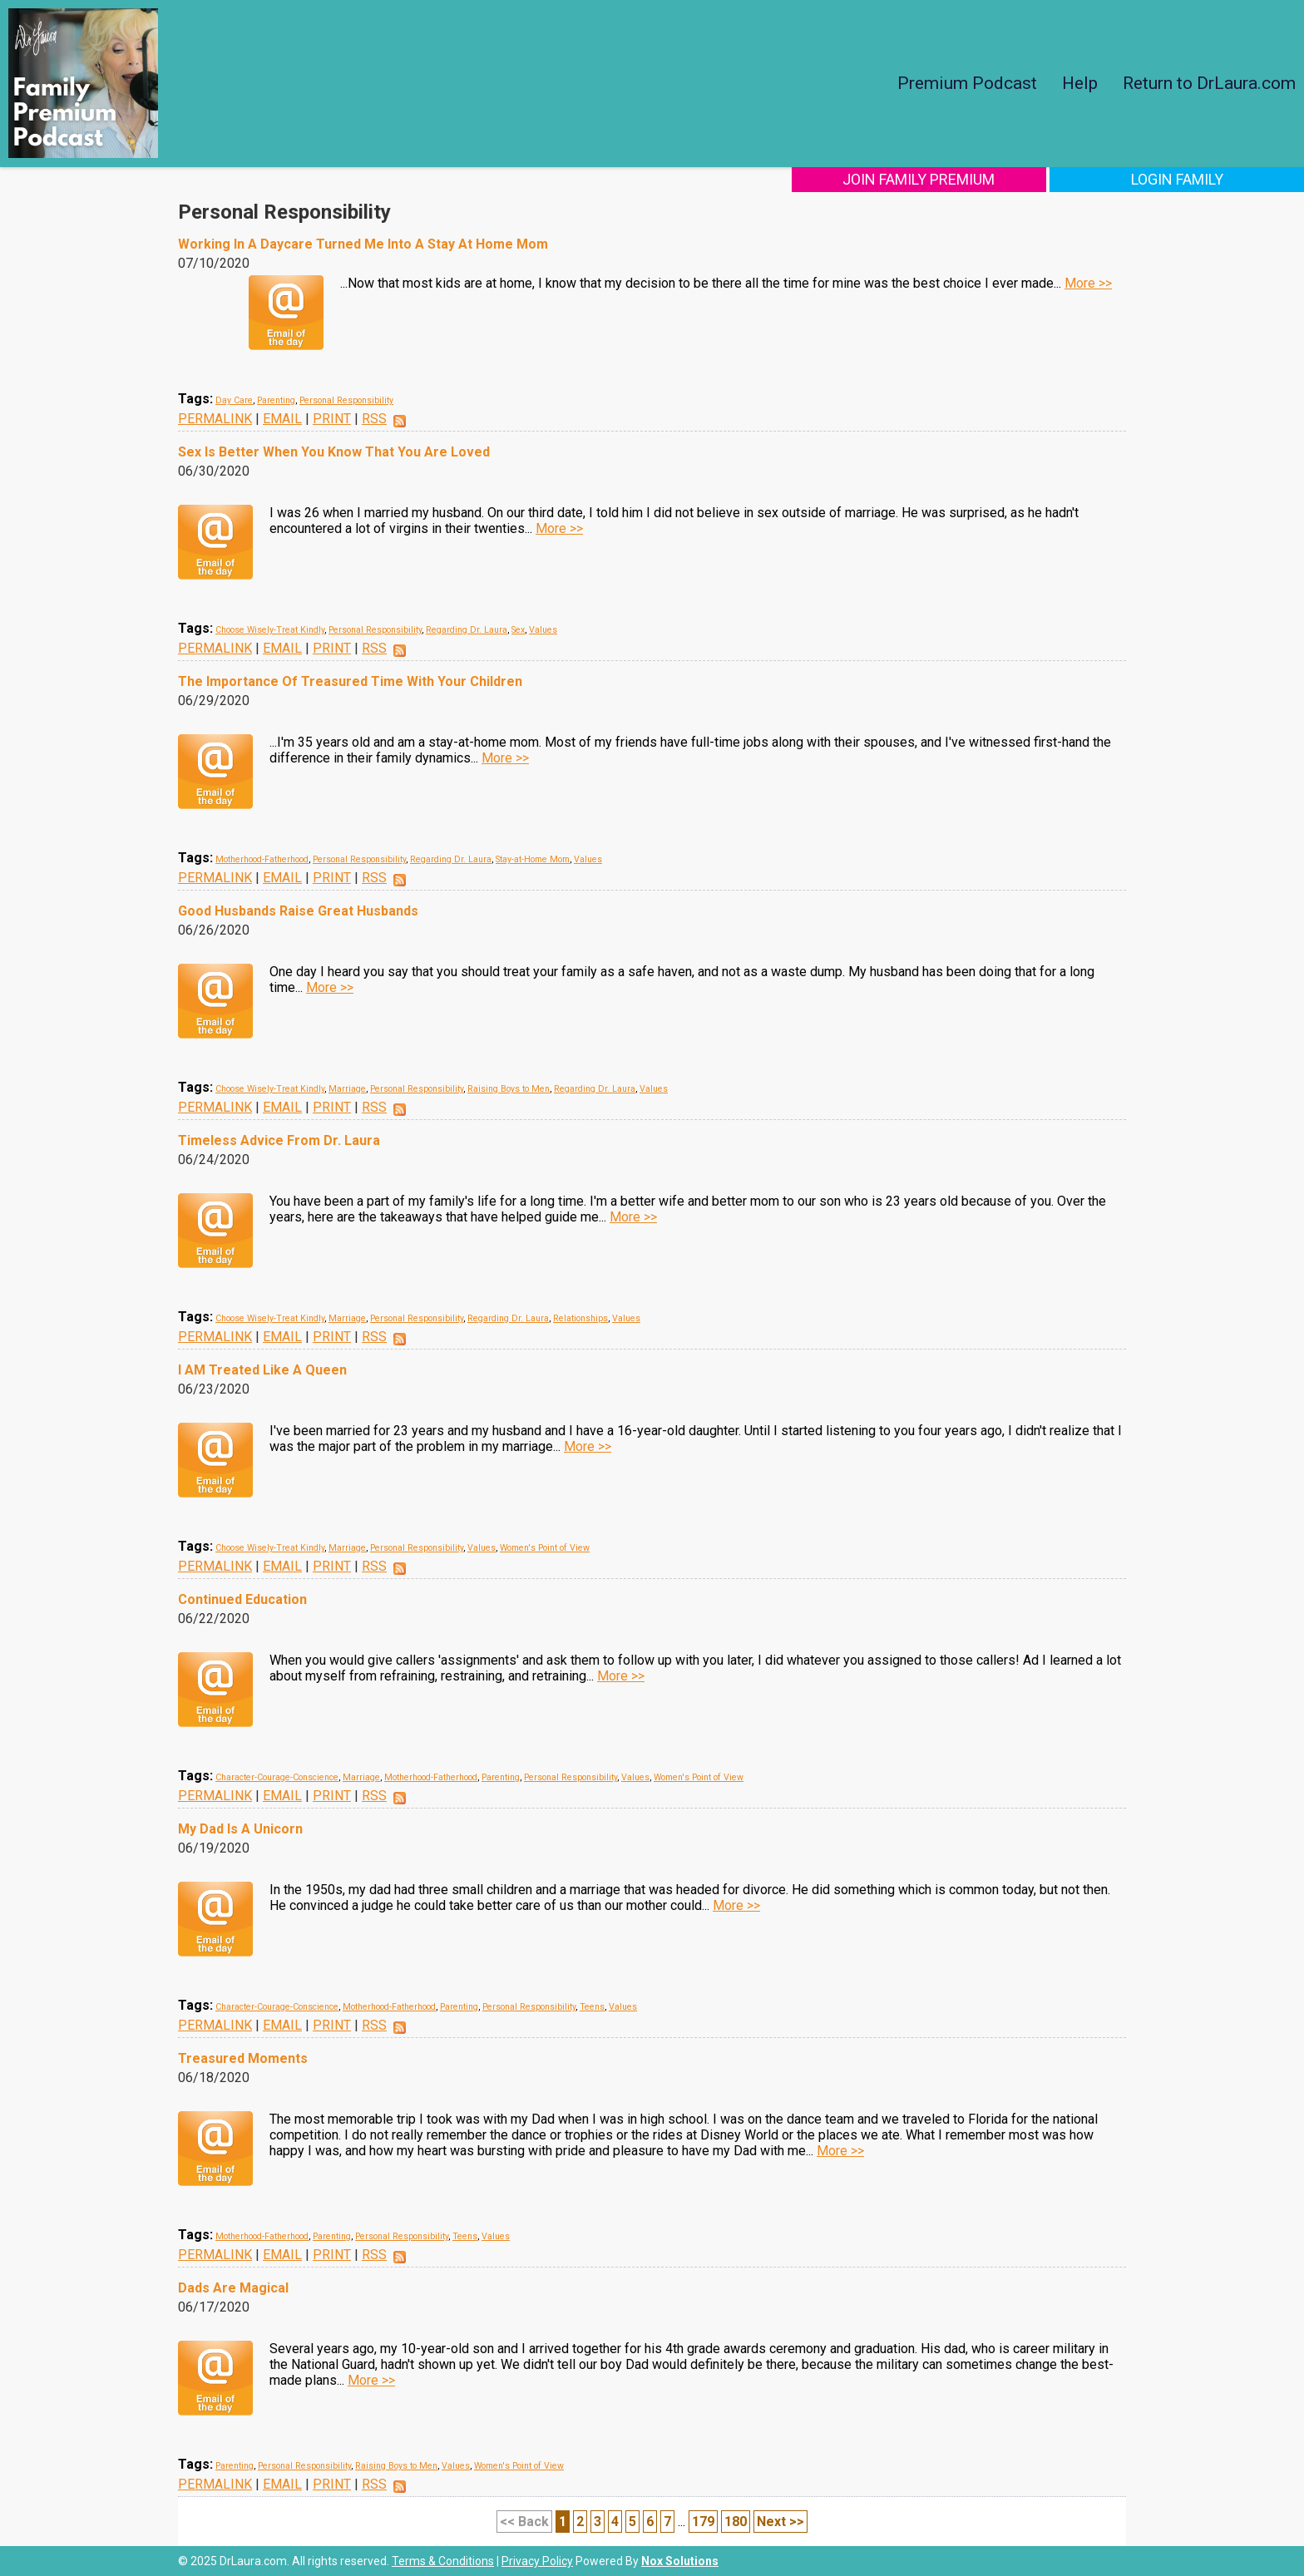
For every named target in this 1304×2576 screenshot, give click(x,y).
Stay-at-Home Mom (533, 859)
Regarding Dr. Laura (466, 629)
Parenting (276, 400)
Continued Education (242, 1599)
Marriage (347, 1088)
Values (543, 629)
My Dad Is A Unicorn (240, 1829)
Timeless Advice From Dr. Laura (279, 1140)
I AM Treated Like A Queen (262, 1370)
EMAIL (282, 419)
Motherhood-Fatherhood (262, 859)
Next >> (780, 2521)
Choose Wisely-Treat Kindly (269, 629)
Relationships (580, 1318)
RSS (374, 419)
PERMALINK (215, 419)
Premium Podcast (967, 83)
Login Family (1194, 179)
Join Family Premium (969, 179)
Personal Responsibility (346, 400)
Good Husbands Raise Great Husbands (298, 911)
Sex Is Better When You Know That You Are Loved (334, 452)
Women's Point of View (545, 1547)
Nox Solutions (680, 2561)
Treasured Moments (243, 2058)
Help (1080, 83)
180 (735, 2521)
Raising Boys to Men (508, 1088)
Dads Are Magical (233, 2288)
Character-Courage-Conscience (276, 1777)
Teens (592, 2006)
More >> (1088, 283)
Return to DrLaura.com (1209, 83)
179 (703, 2521)
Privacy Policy (537, 2561)
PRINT (332, 419)
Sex (518, 629)
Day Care (234, 400)
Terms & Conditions (443, 2561)
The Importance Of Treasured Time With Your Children (350, 681)
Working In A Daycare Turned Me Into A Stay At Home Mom (363, 244)
